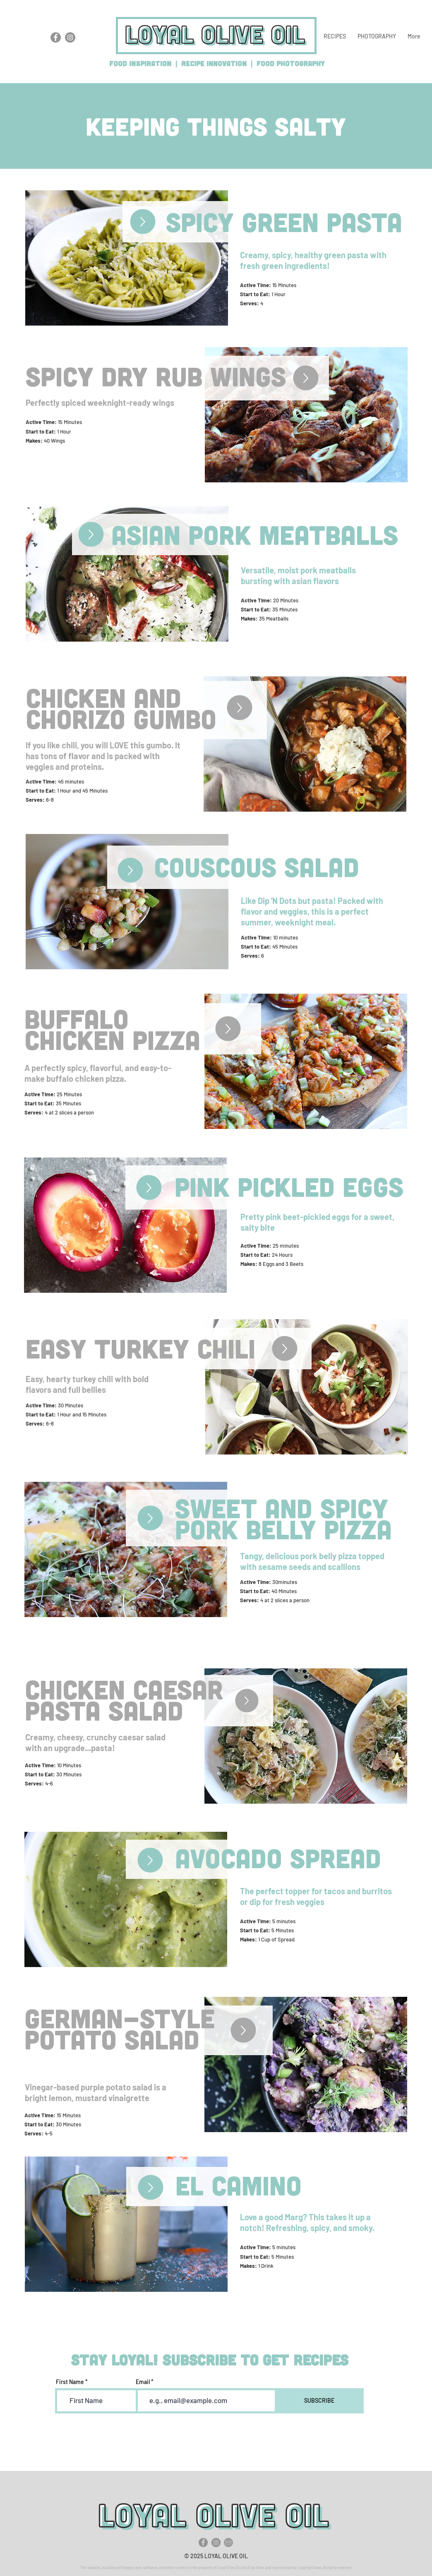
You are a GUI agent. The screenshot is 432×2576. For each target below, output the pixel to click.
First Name (70, 2382)
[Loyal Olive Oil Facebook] (55, 37)
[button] (335, 36)
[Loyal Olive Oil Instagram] (70, 37)
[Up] (143, 221)
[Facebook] (203, 2542)
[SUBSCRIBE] (319, 2400)
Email (143, 2382)
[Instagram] (216, 2542)
